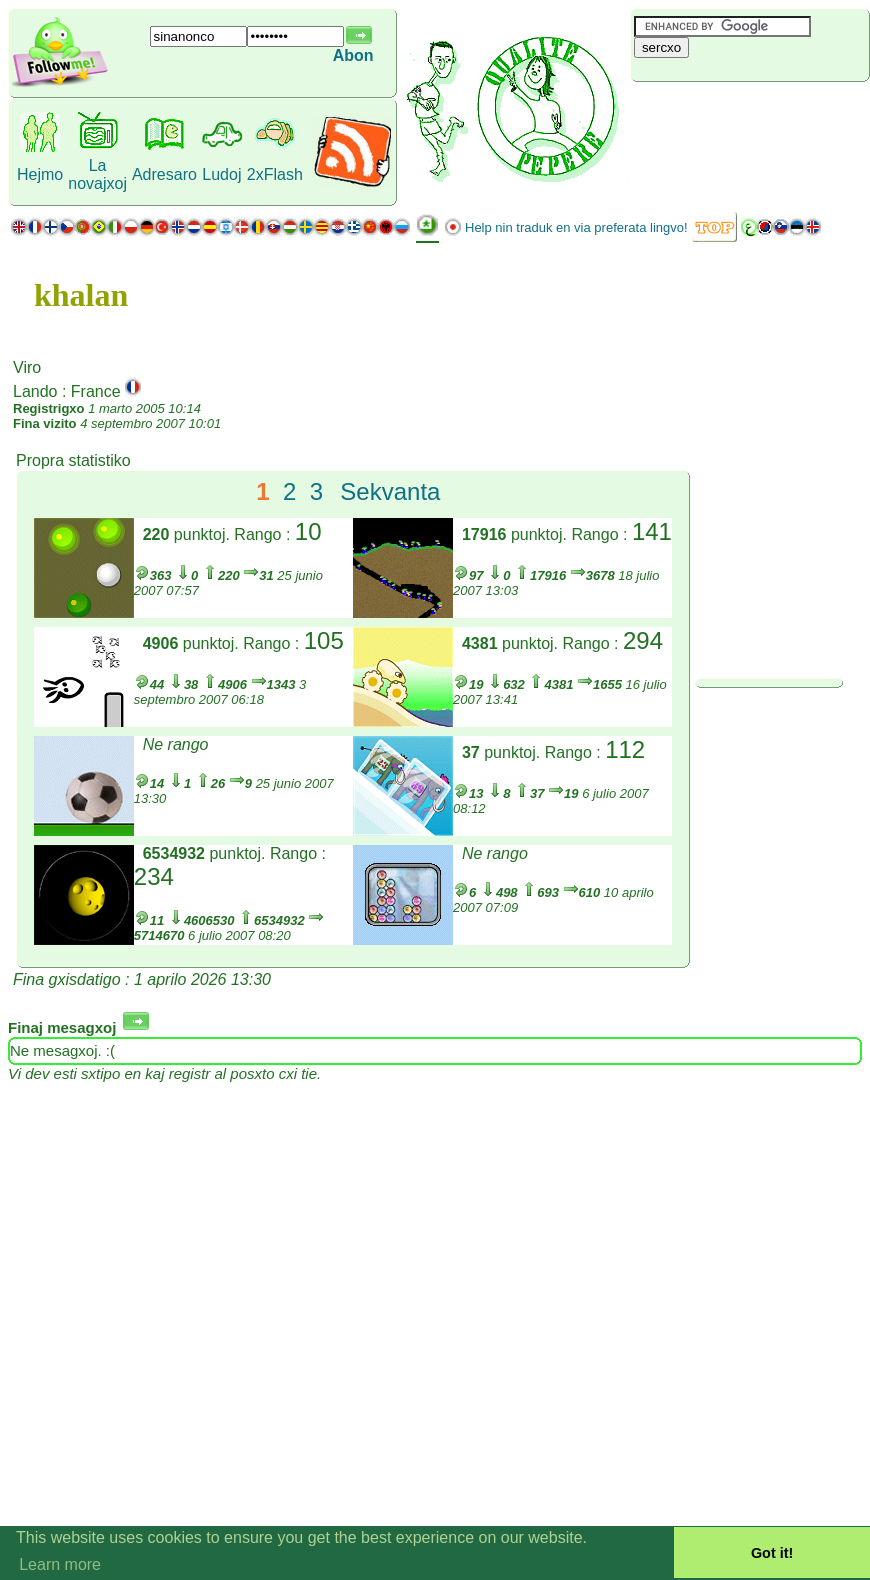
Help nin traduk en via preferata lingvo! (576, 227)
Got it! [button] (772, 1553)
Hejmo (40, 174)
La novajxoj (97, 174)
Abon (353, 55)
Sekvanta (390, 491)
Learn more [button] (60, 1564)
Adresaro (164, 174)
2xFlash (275, 174)
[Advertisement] (750, 115)
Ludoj (221, 174)
